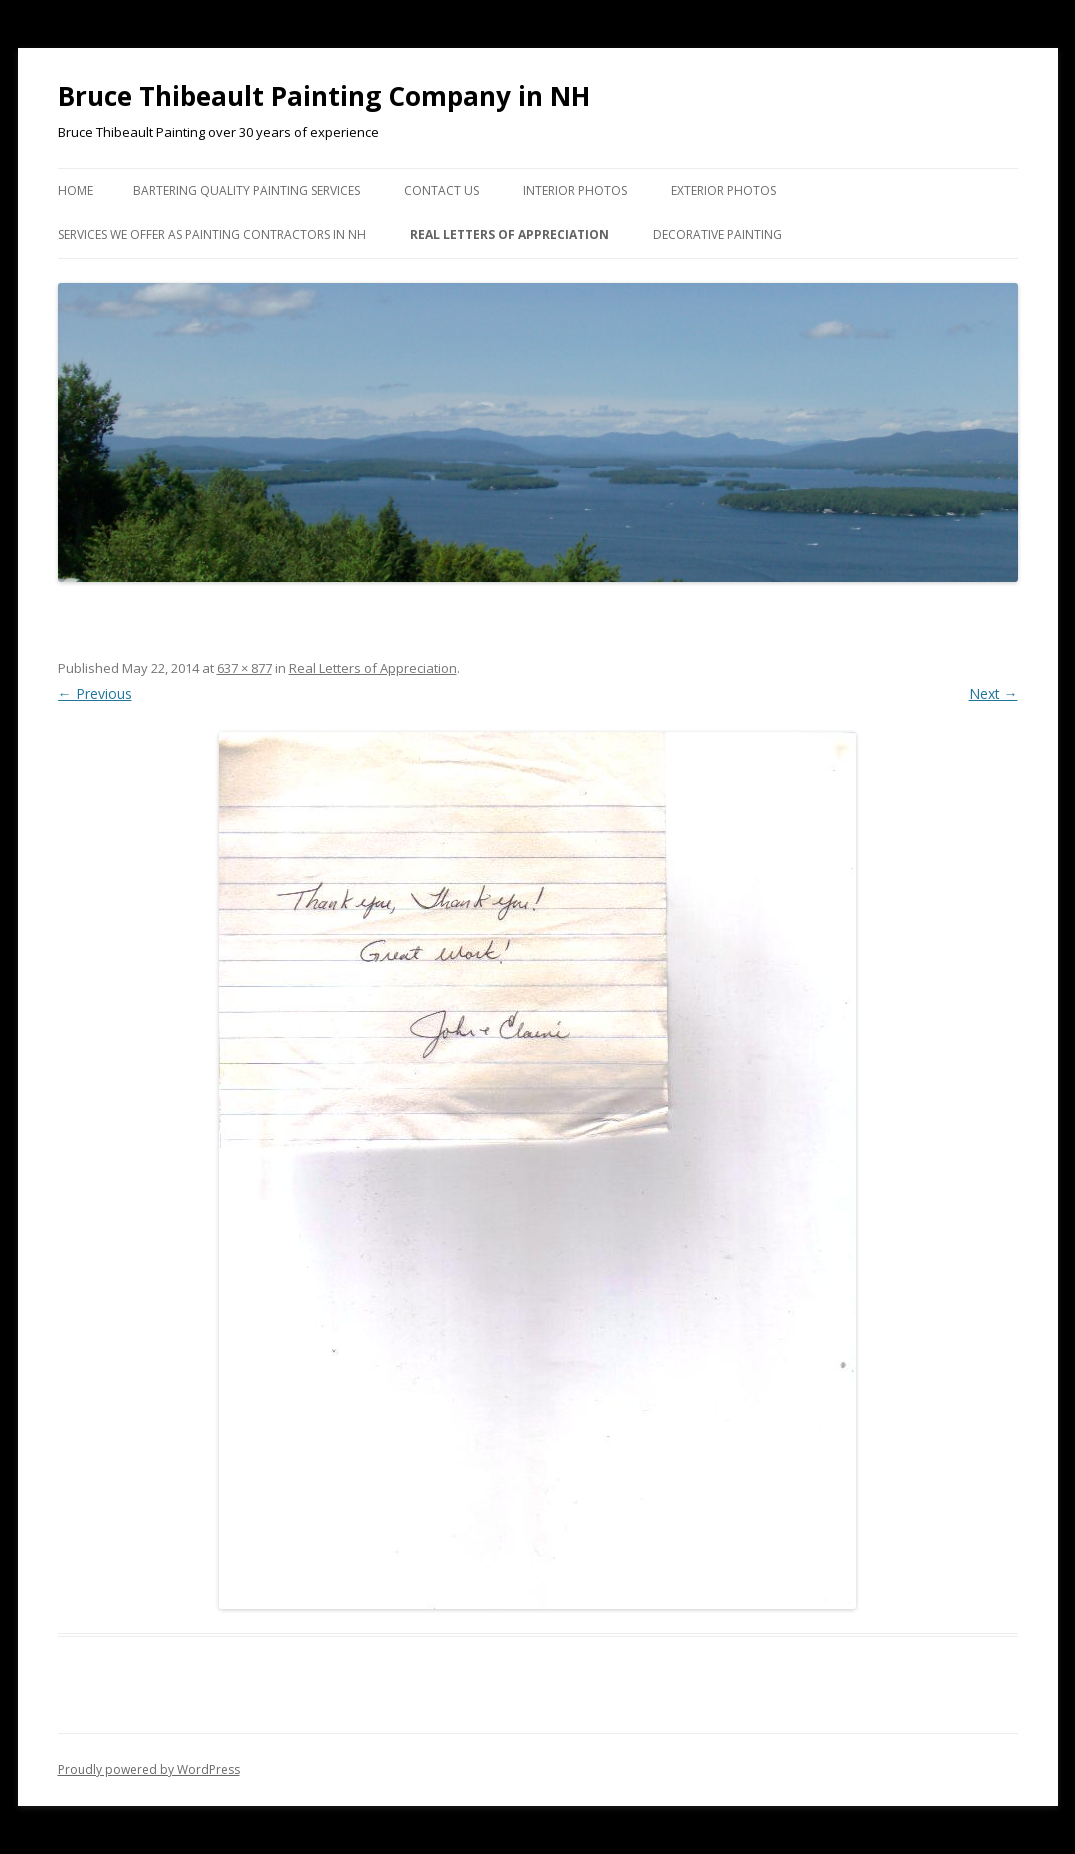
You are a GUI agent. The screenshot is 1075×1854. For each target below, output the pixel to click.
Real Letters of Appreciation (509, 234)
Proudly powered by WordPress (149, 1769)
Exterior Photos (723, 190)
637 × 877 (244, 668)
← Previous (95, 693)
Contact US (441, 190)
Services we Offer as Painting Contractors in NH (212, 234)
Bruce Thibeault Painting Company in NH (324, 96)
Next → (993, 693)
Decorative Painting (717, 234)
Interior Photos (575, 190)
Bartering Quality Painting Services (246, 190)
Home (75, 190)
